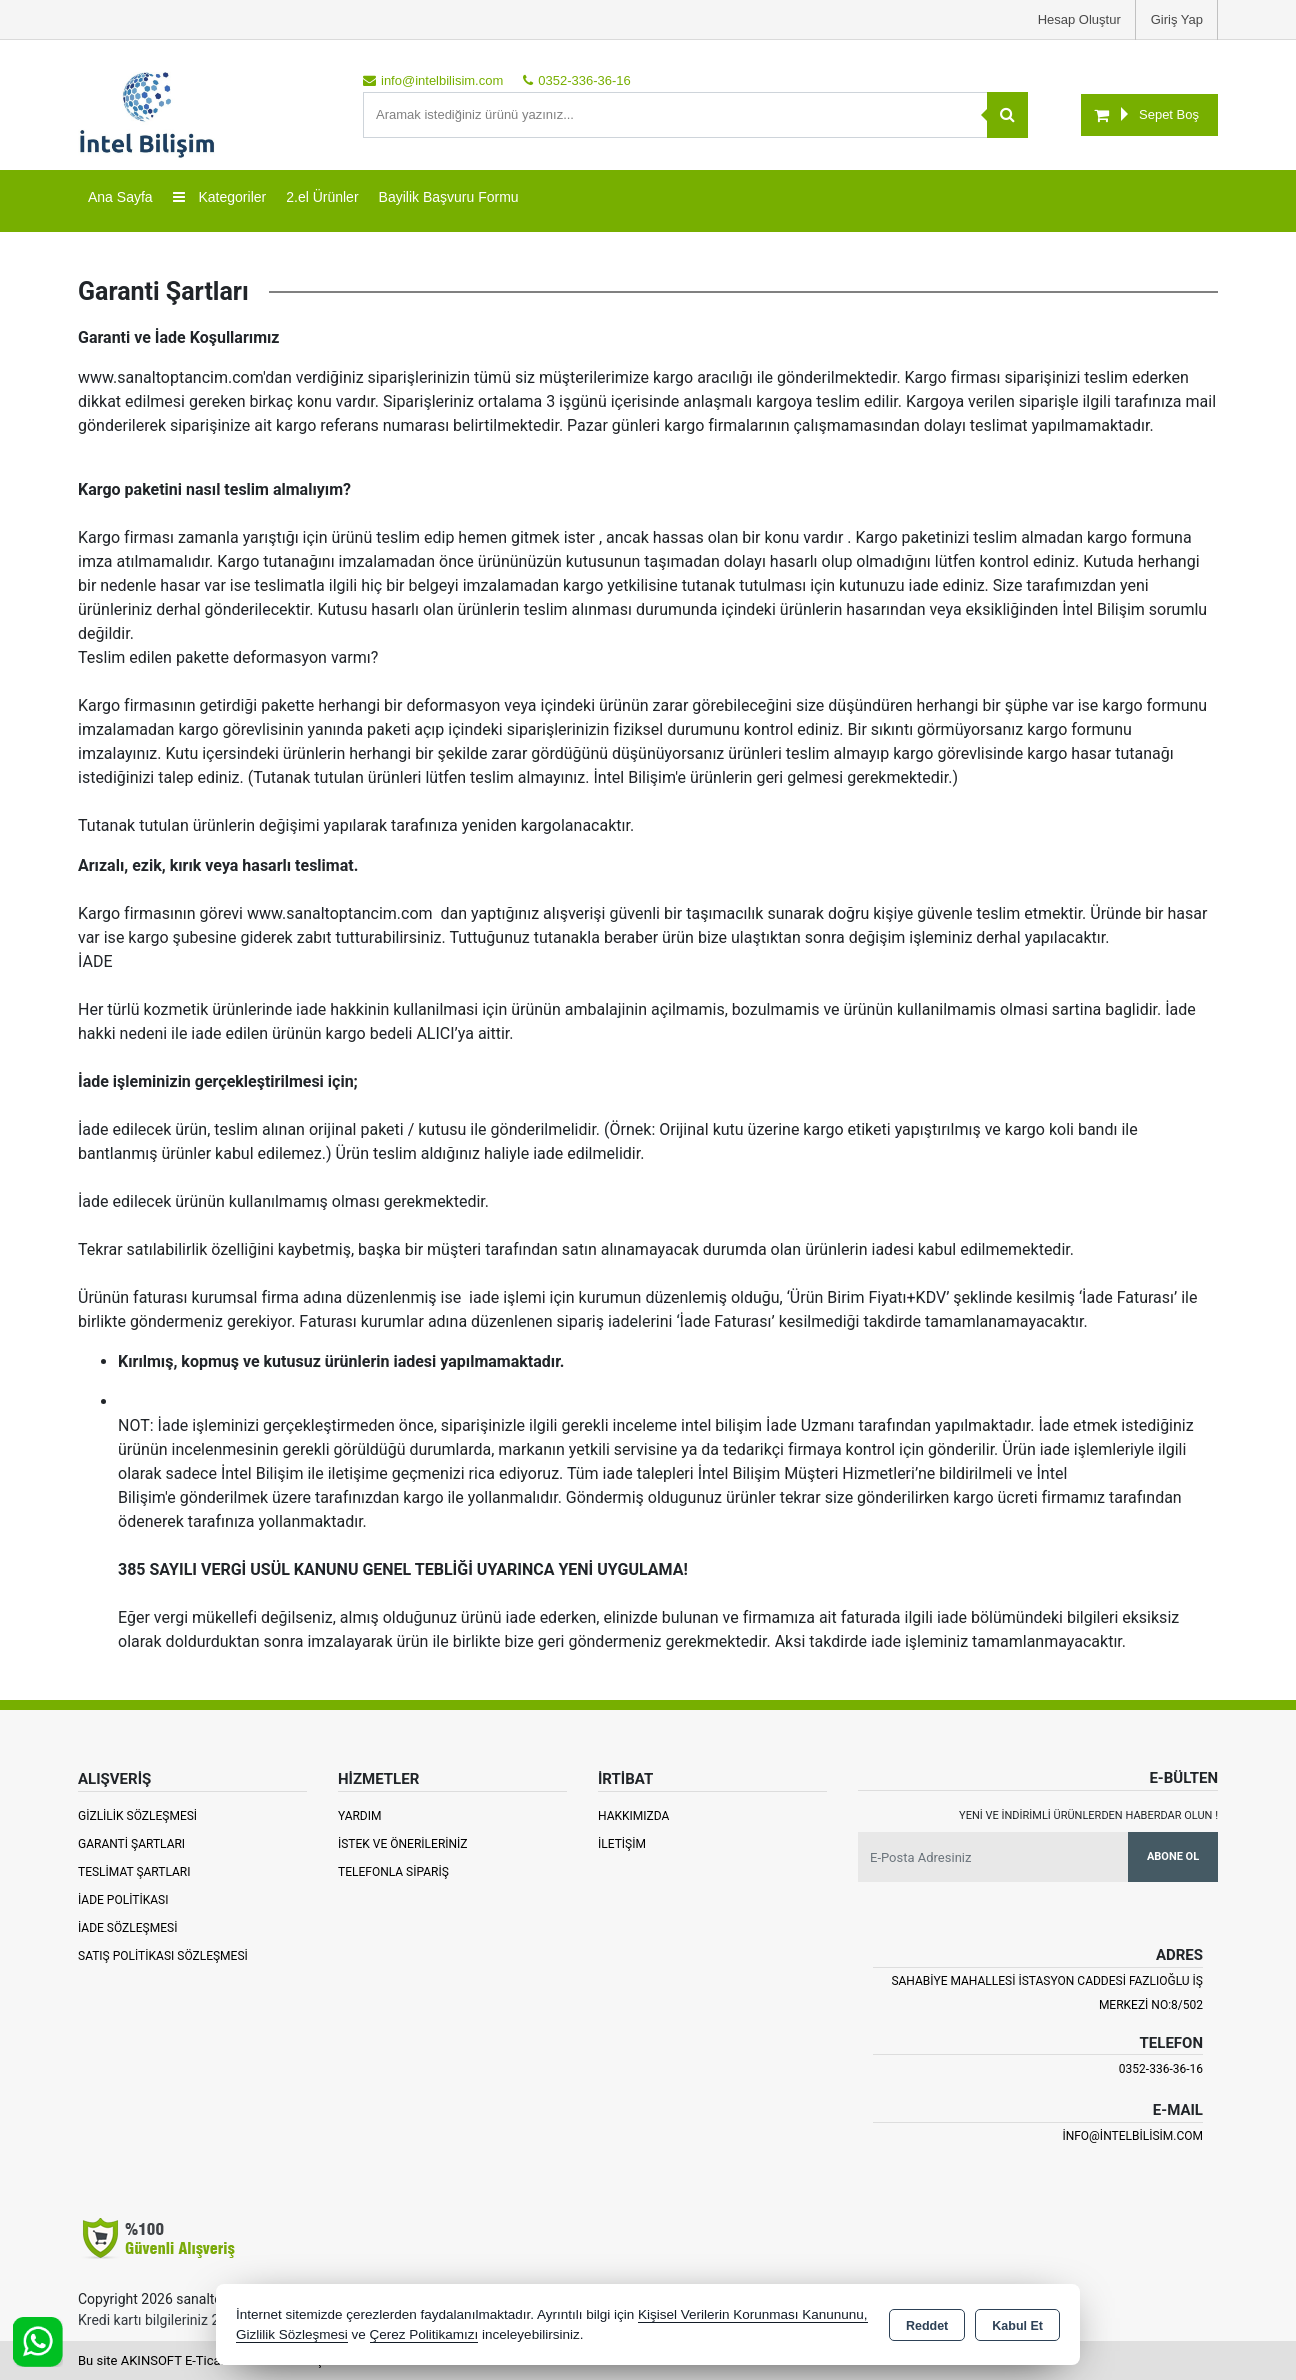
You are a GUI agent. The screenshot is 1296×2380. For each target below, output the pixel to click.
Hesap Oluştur (1079, 19)
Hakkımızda (633, 1816)
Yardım (360, 1816)
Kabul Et (1017, 2326)
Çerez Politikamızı (424, 2334)
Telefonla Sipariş (393, 1872)
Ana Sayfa (120, 197)
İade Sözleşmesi (127, 1928)
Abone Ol (1173, 1856)
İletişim (622, 1844)
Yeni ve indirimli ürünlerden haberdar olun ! (1088, 1815)
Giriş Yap (1177, 19)
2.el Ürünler (322, 197)
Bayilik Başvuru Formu (449, 197)
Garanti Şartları (131, 1844)
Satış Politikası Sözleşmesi (163, 1956)
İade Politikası (123, 1900)
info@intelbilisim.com (1132, 2136)
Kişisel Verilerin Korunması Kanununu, (753, 2314)
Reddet (927, 2326)
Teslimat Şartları (134, 1872)
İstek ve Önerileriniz (403, 1844)
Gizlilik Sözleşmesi (137, 1816)
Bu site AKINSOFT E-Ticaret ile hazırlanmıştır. (207, 2360)
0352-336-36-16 (1161, 2069)
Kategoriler (220, 197)
